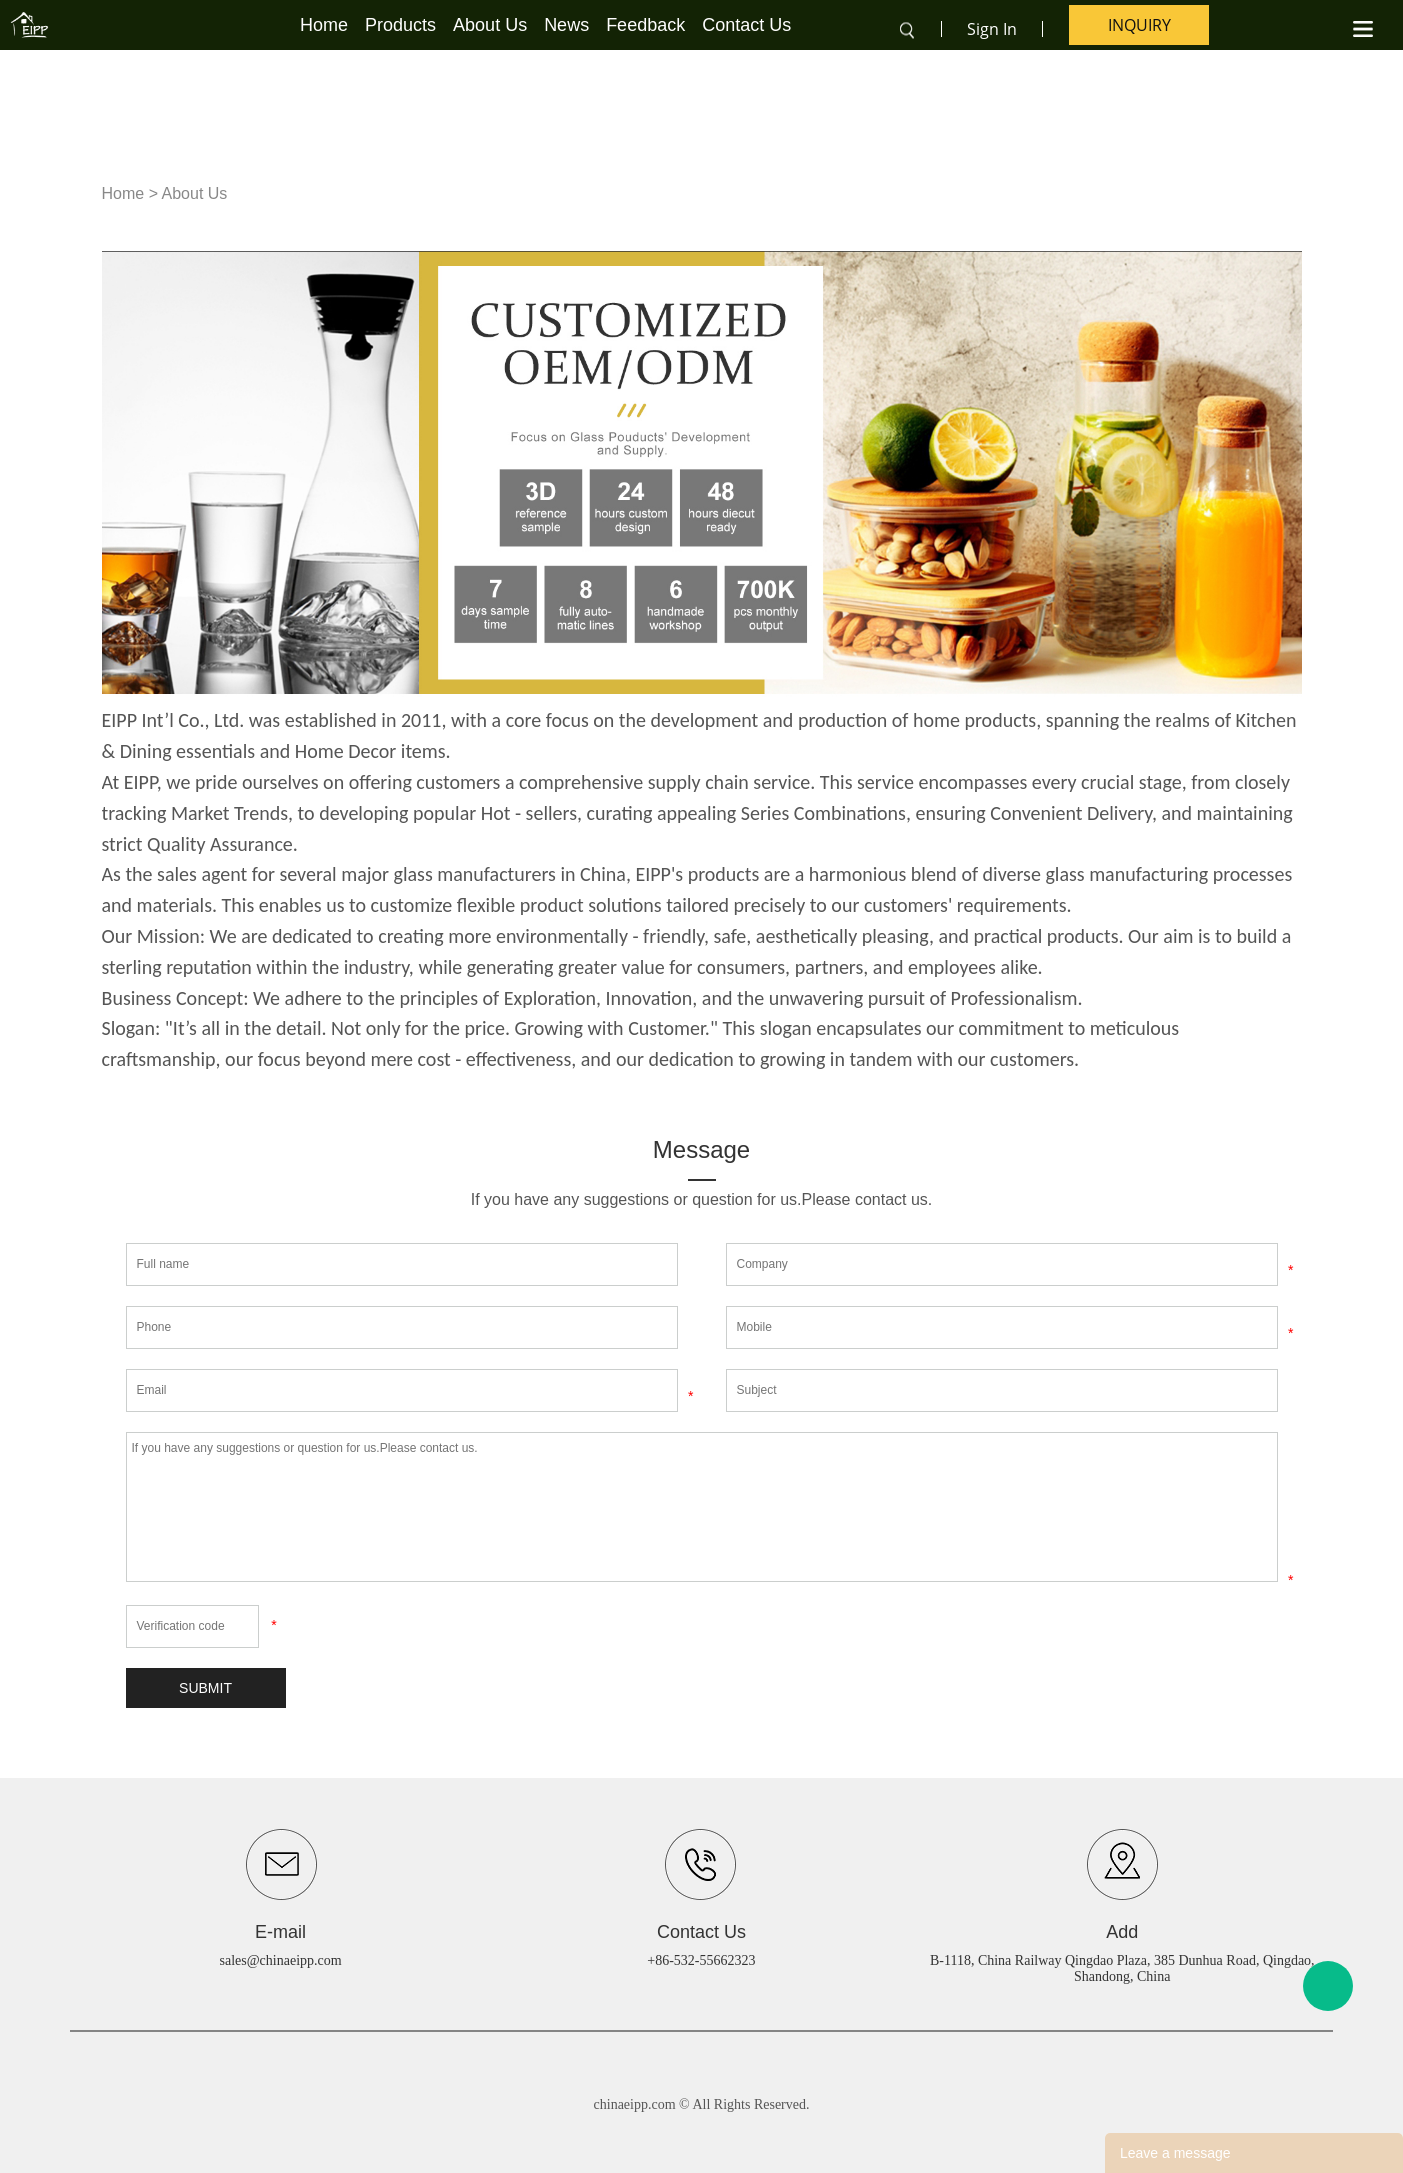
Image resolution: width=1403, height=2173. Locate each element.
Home (324, 25)
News (566, 25)
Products (400, 25)
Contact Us (746, 25)
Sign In (992, 29)
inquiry (1139, 25)
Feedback (645, 25)
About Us (490, 25)
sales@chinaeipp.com (281, 1960)
